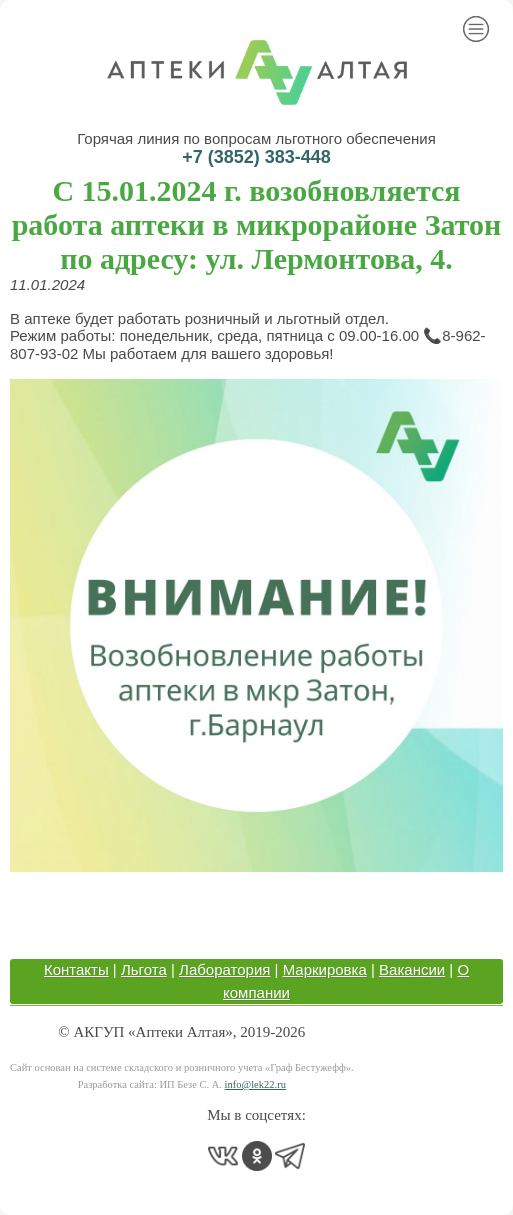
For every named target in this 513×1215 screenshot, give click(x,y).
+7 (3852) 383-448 (256, 157)
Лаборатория (224, 969)
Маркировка (325, 969)
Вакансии (412, 969)
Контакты (76, 969)
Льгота (144, 969)
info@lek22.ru (255, 1084)
